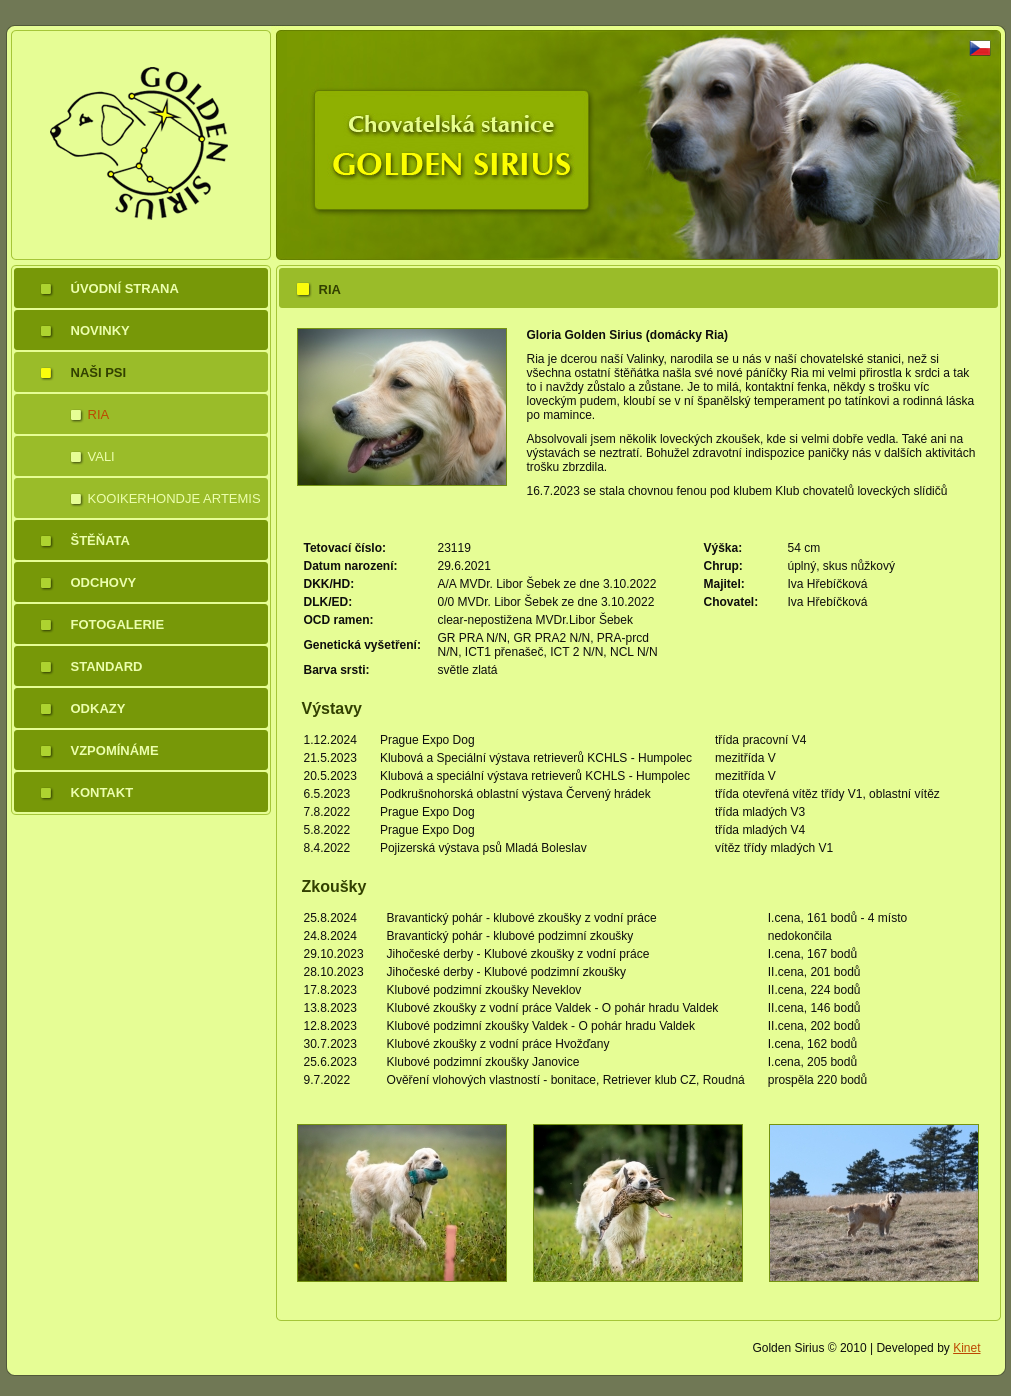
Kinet (966, 1348)
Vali (101, 456)
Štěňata (100, 540)
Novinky (100, 330)
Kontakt (102, 792)
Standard (107, 666)
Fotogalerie (118, 624)
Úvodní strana (125, 288)
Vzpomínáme (115, 750)
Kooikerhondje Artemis (174, 498)
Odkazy (98, 708)
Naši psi (99, 372)
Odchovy (104, 582)
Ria (99, 414)
